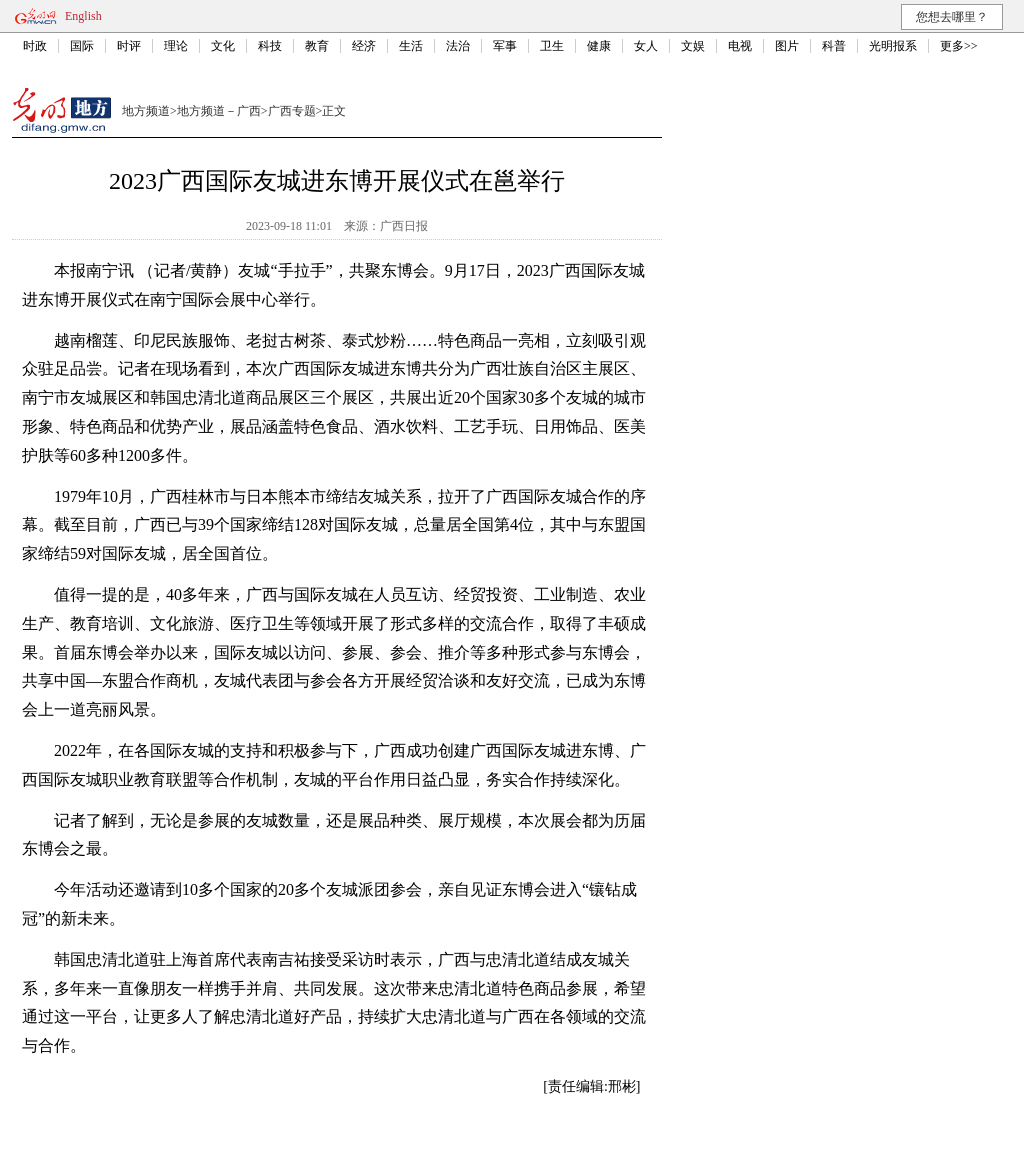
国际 (82, 46)
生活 (411, 46)
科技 (270, 46)
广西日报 (404, 226)
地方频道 (146, 111)
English (83, 16)
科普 (834, 46)
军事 (505, 46)
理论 (176, 46)
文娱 (693, 46)
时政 (35, 46)
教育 (317, 46)
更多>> (959, 46)
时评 (129, 46)
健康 (599, 46)
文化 (223, 46)
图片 (787, 46)
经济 (364, 46)
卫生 (552, 46)
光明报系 (893, 46)
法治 (458, 46)
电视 (740, 46)
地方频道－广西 (219, 111)
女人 (646, 46)
